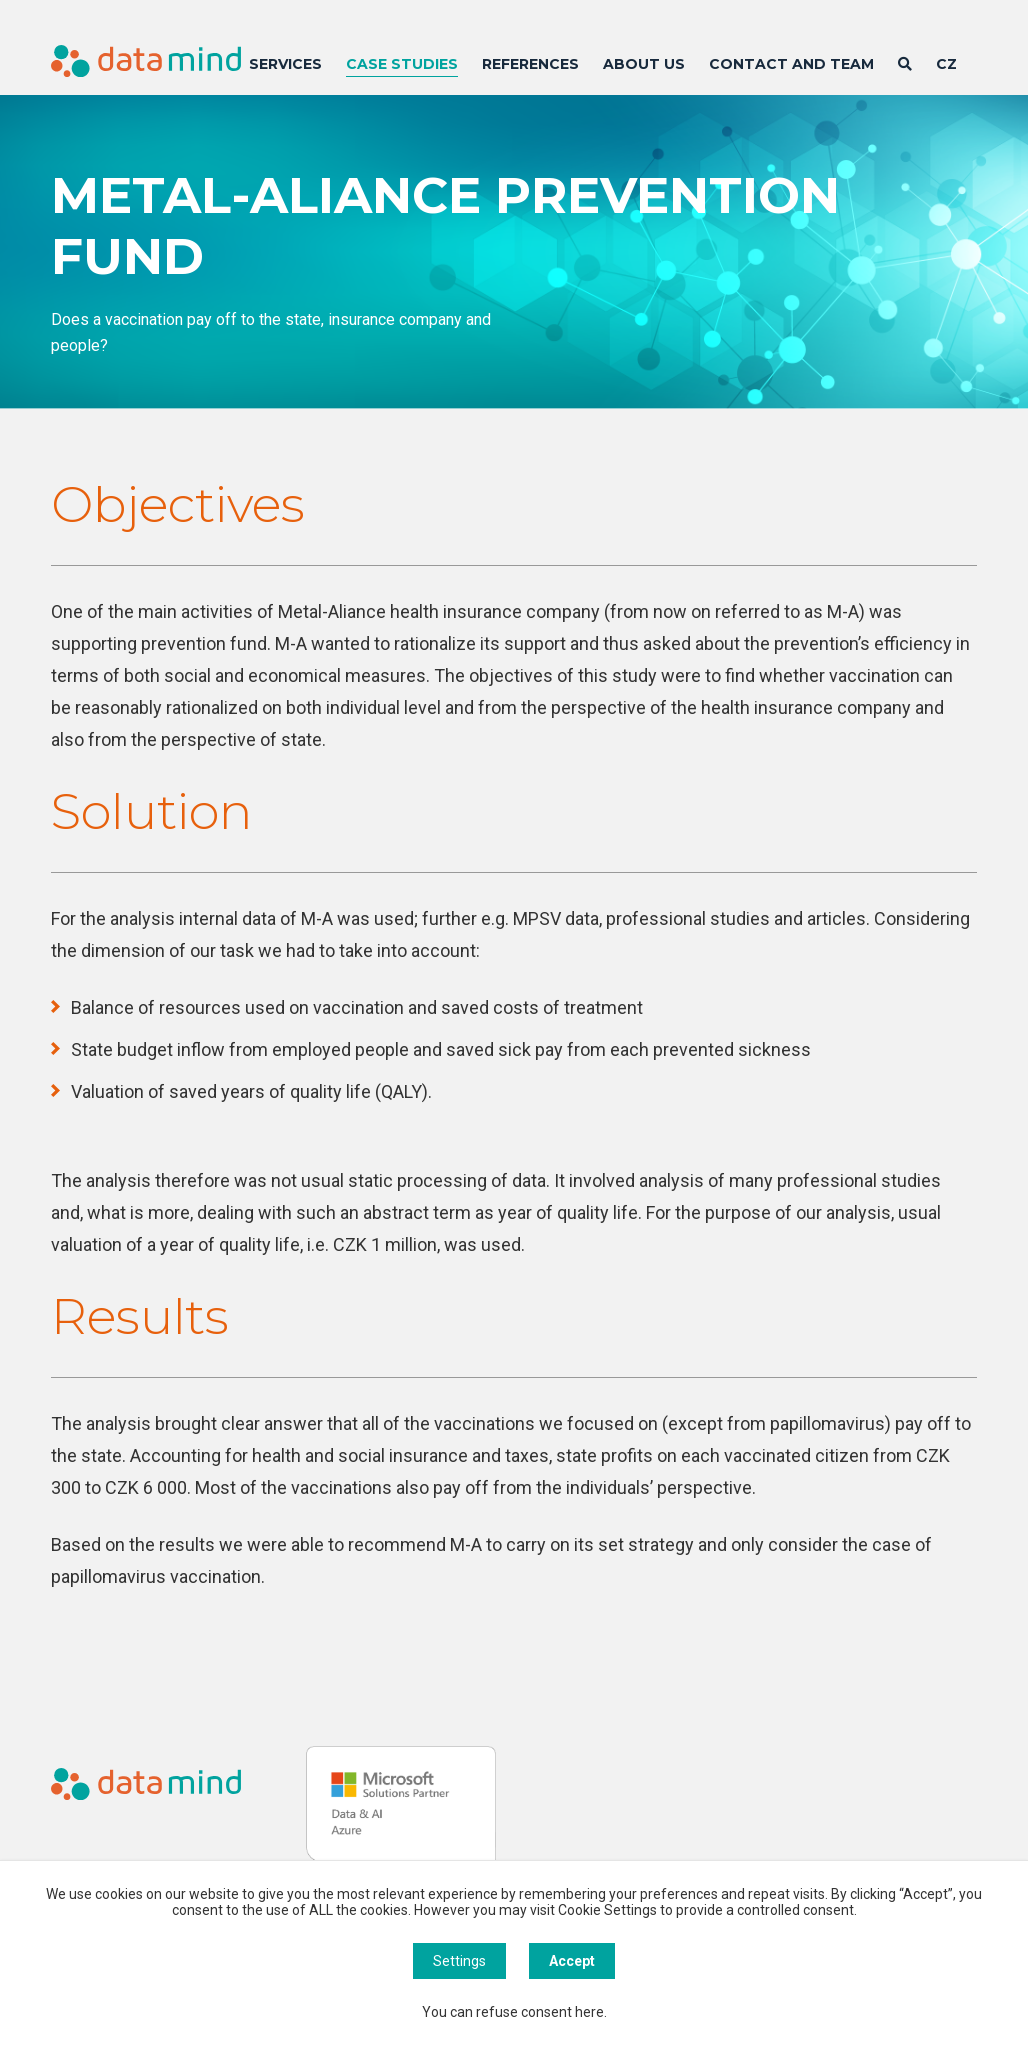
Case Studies (402, 64)
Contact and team (791, 64)
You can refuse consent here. (514, 2012)
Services (285, 64)
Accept (572, 1961)
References (530, 64)
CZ (946, 64)
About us (644, 64)
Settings (459, 1961)
